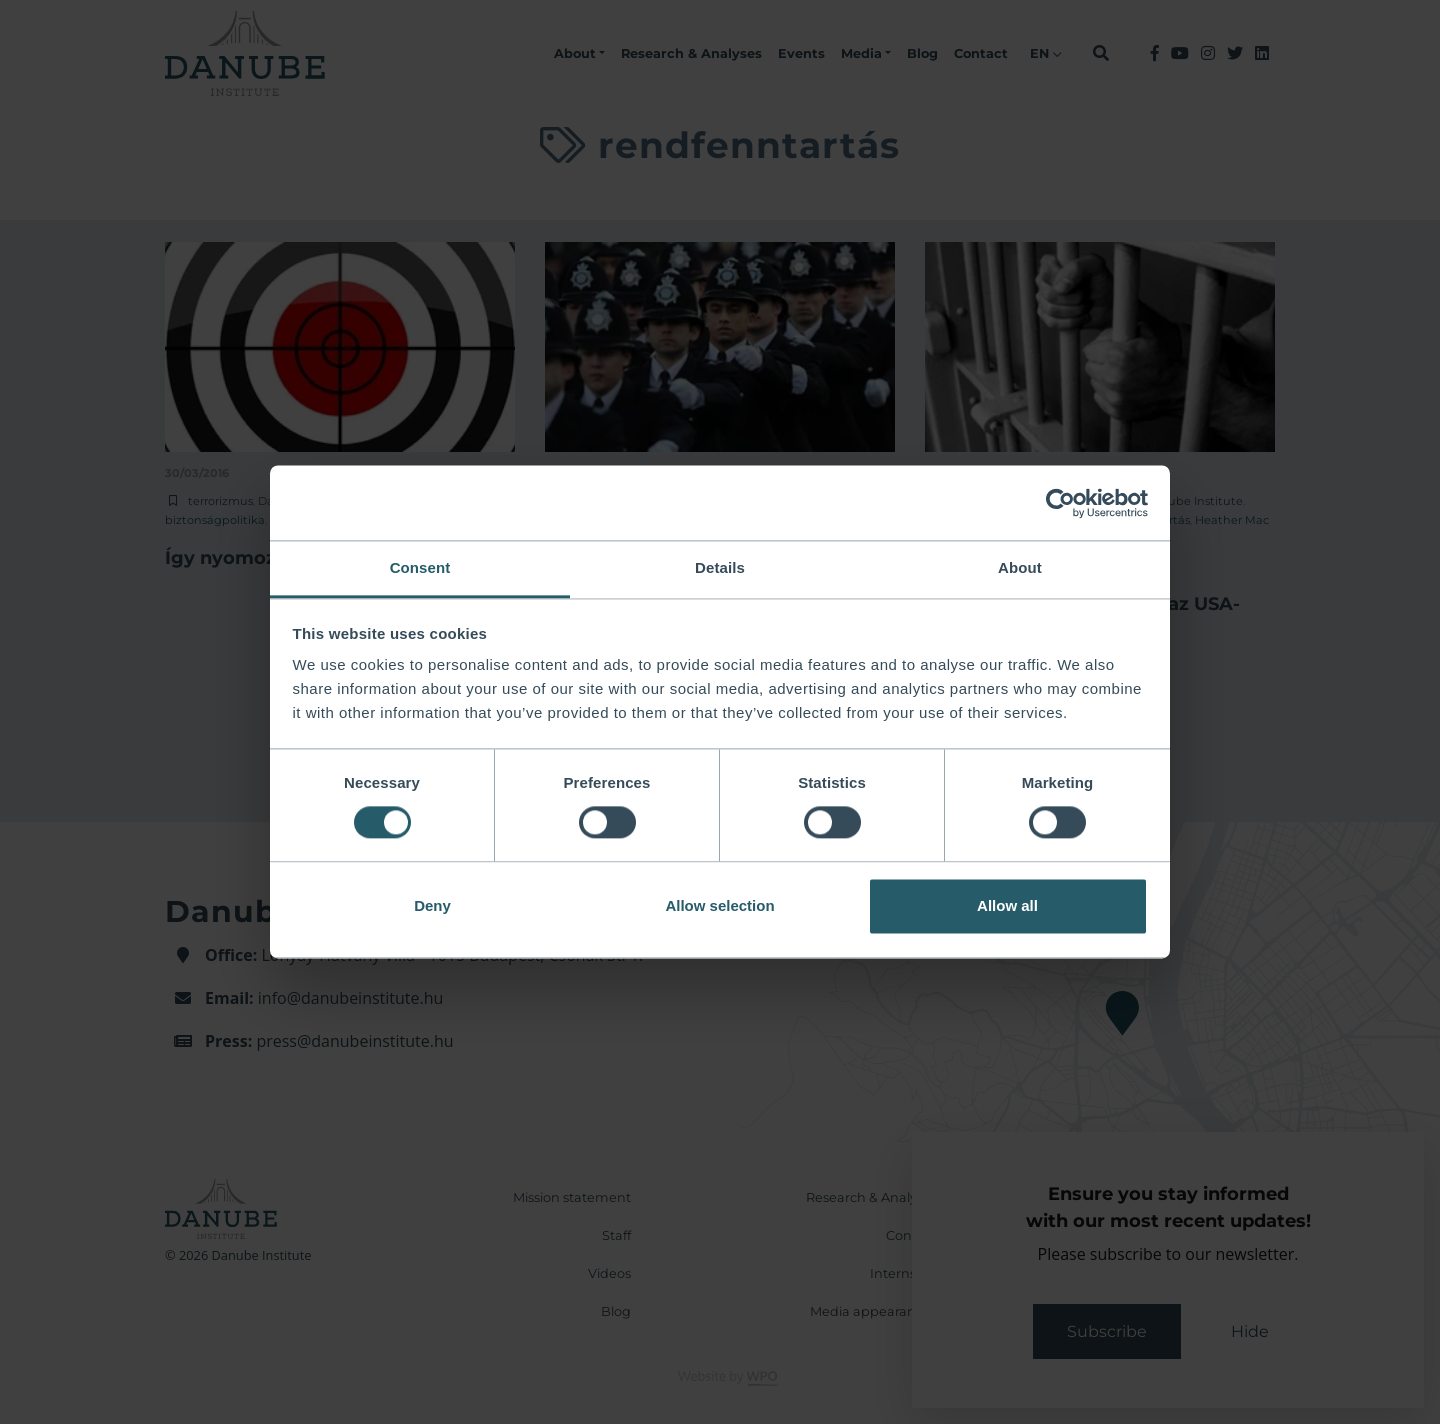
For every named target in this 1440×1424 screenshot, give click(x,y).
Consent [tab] (420, 567)
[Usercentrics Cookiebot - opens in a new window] (1060, 503)
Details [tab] (720, 567)
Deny (432, 905)
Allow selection (719, 905)
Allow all (1007, 905)
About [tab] (1020, 567)
